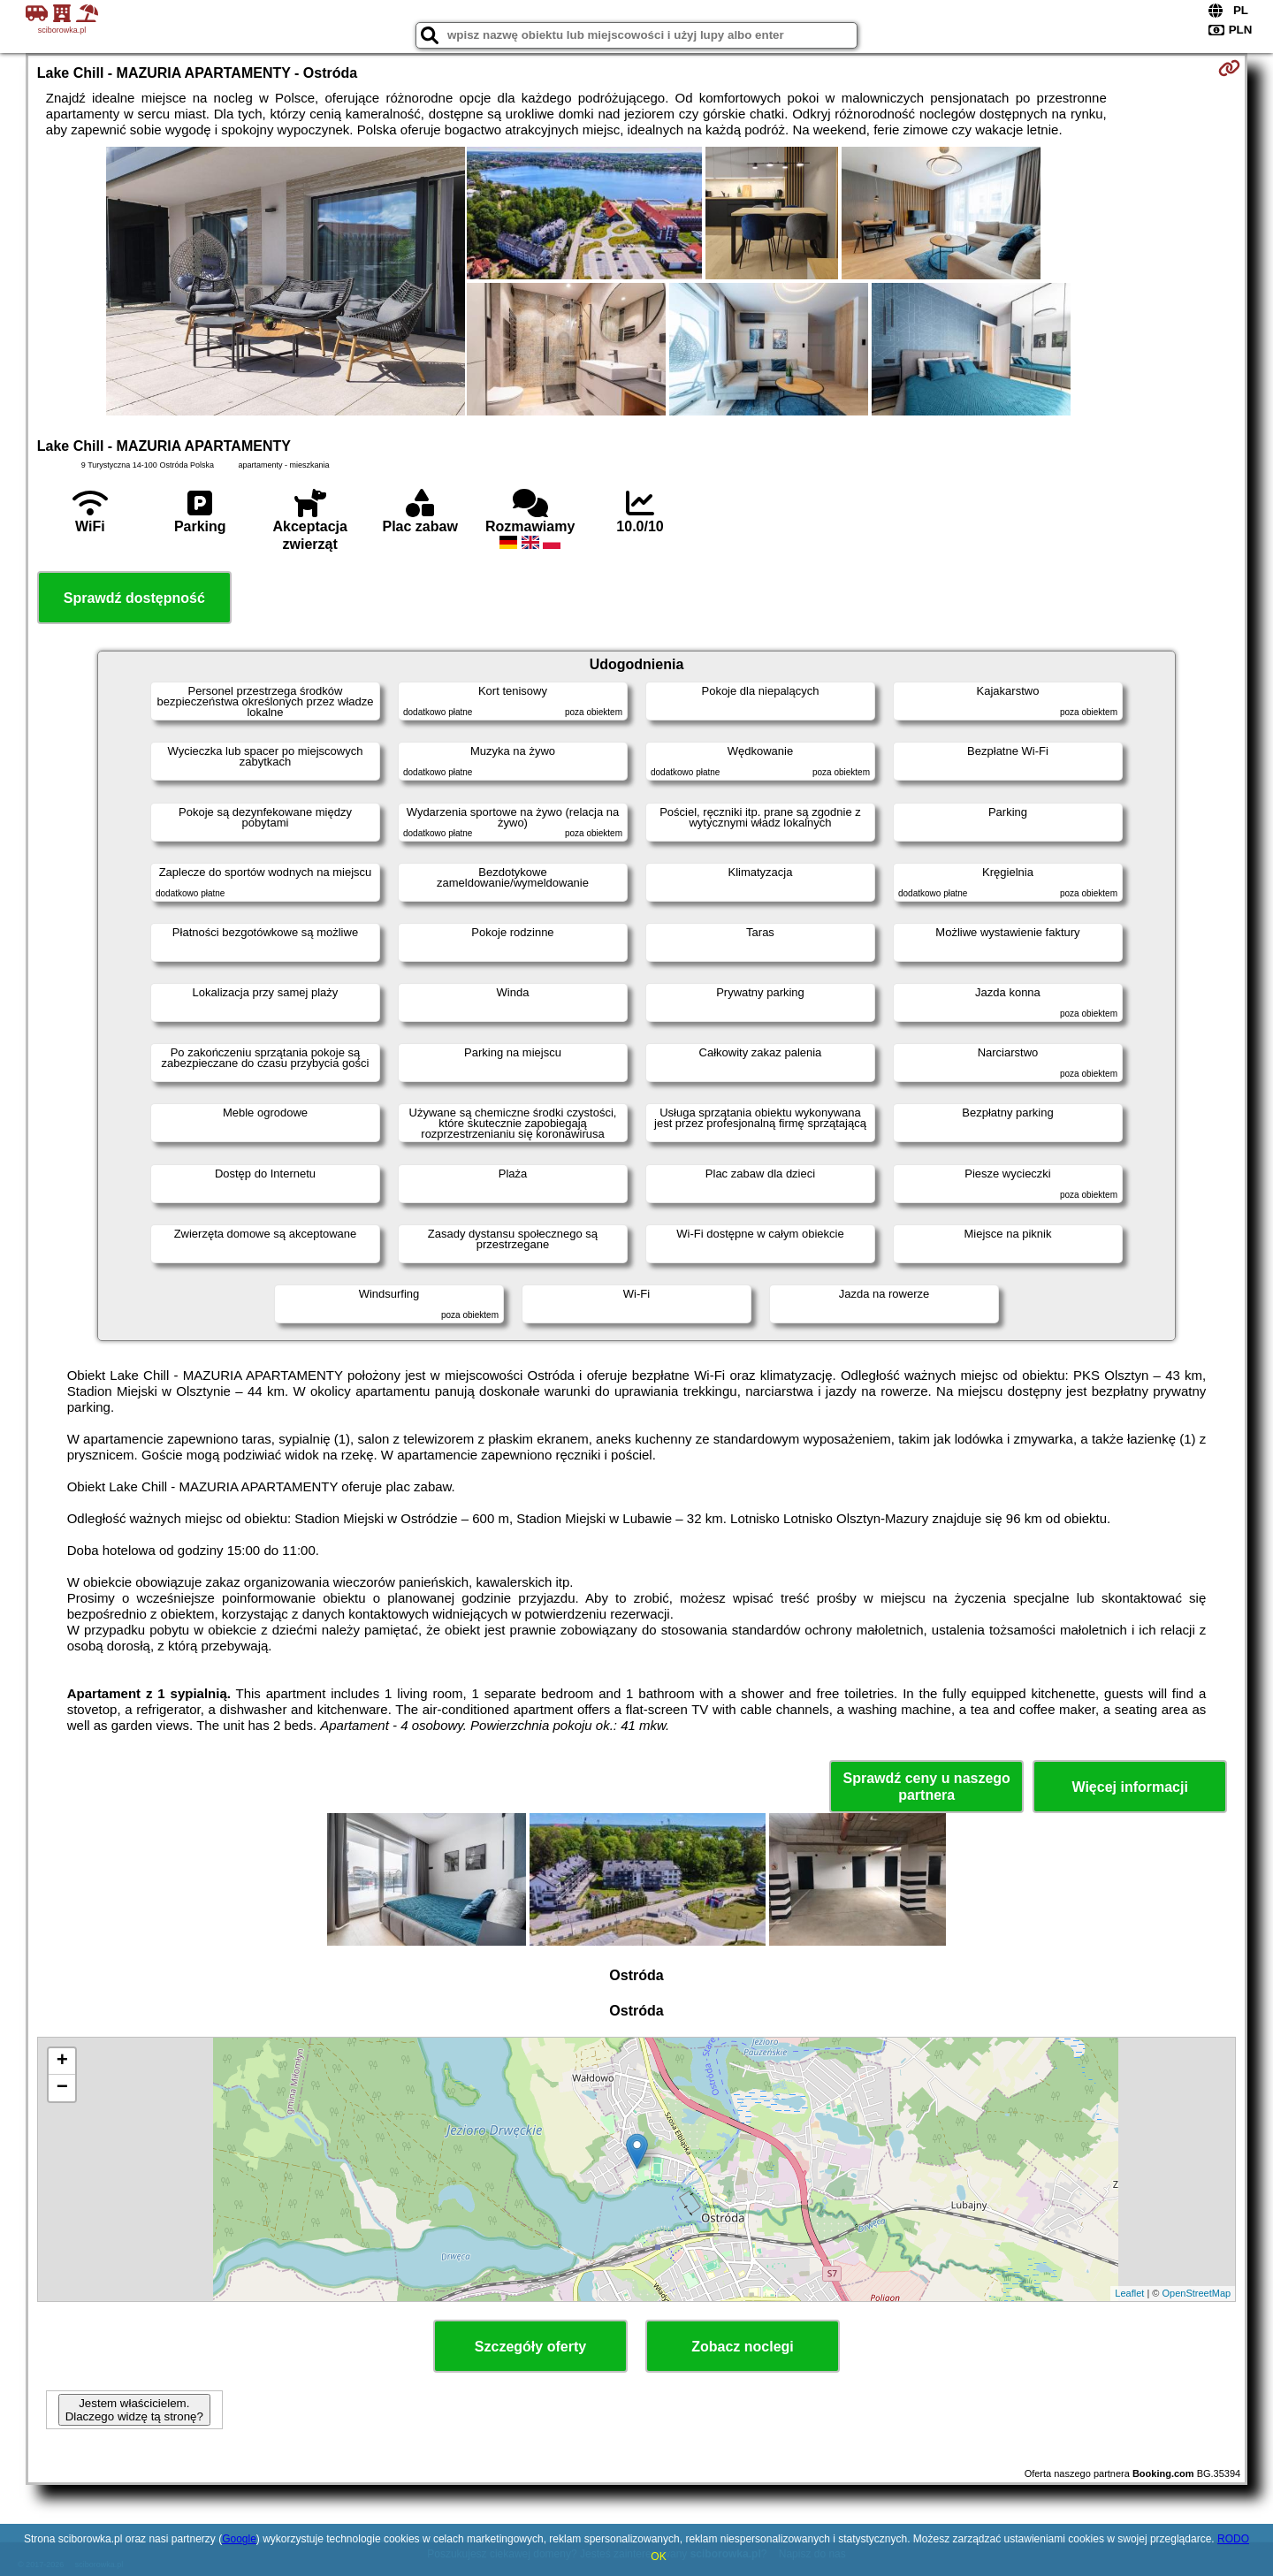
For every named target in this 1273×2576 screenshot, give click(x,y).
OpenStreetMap (1196, 2293)
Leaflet (1129, 2293)
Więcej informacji (1129, 1787)
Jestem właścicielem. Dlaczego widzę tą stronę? (134, 2410)
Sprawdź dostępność (134, 598)
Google (239, 2539)
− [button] (62, 2088)
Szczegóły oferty (530, 2346)
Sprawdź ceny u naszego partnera (926, 1786)
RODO (1233, 2539)
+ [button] (62, 2061)
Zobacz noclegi (742, 2346)
